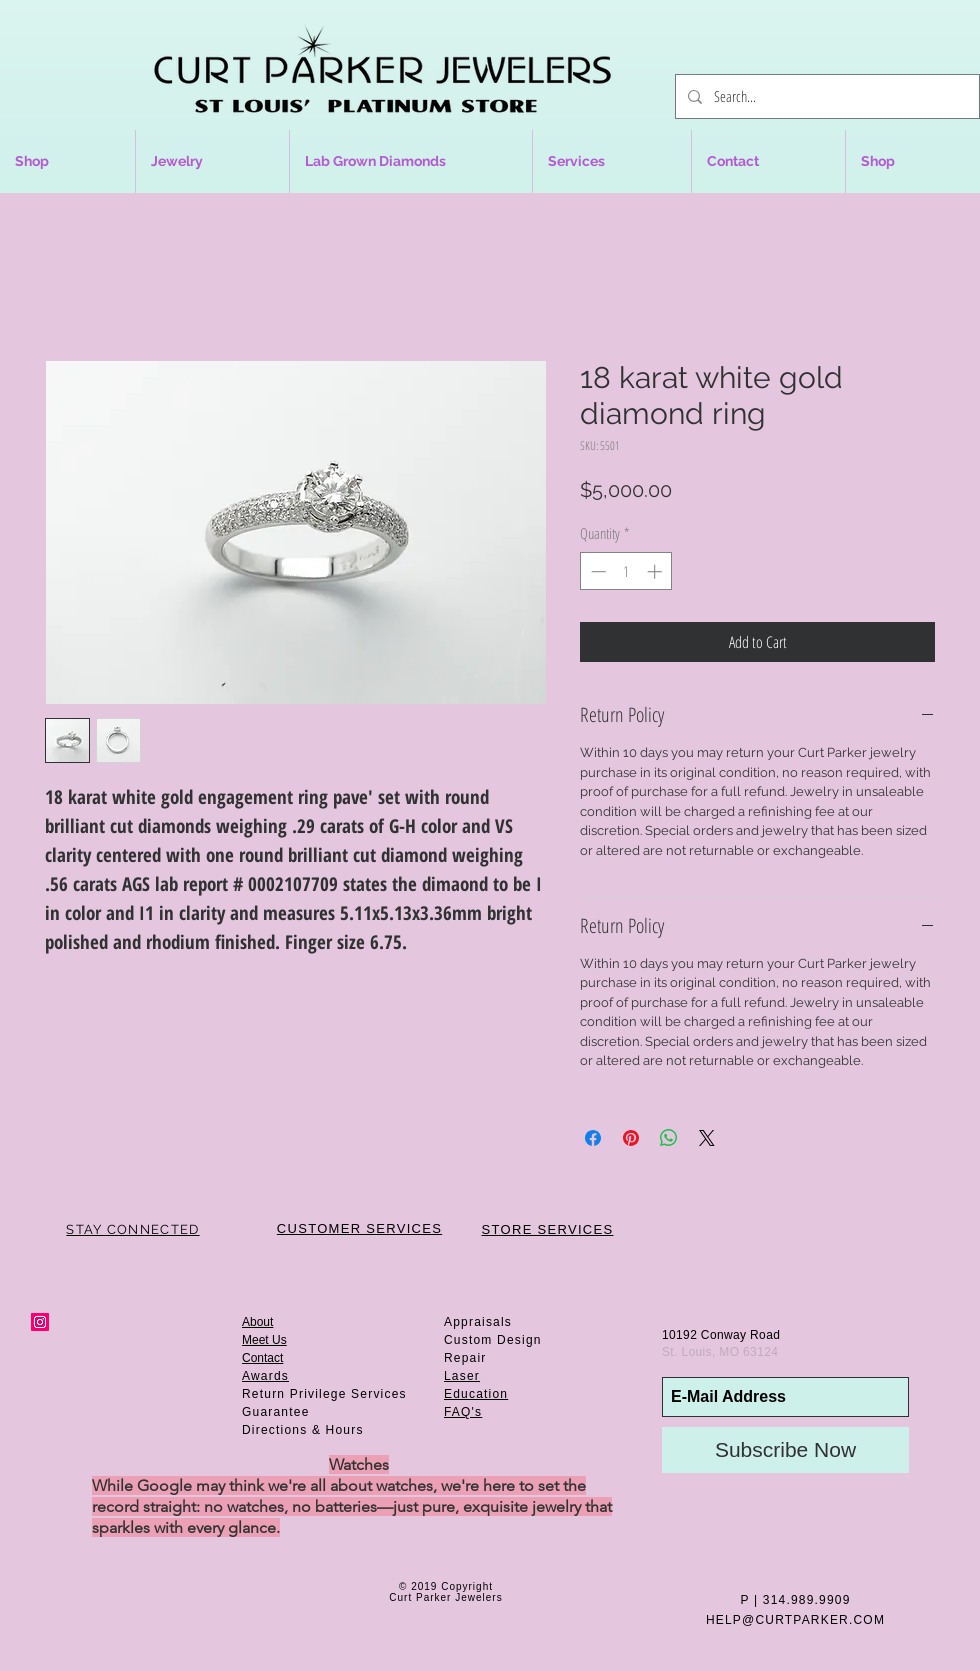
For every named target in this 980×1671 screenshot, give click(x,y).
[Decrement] (596, 571)
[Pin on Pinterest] (631, 1138)
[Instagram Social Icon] (40, 1322)
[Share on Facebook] (593, 1138)
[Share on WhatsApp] (669, 1138)
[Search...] (825, 96)
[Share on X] (707, 1138)
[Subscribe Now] (785, 1450)
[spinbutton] (626, 571)
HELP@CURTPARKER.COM (795, 1620)
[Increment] (656, 571)
